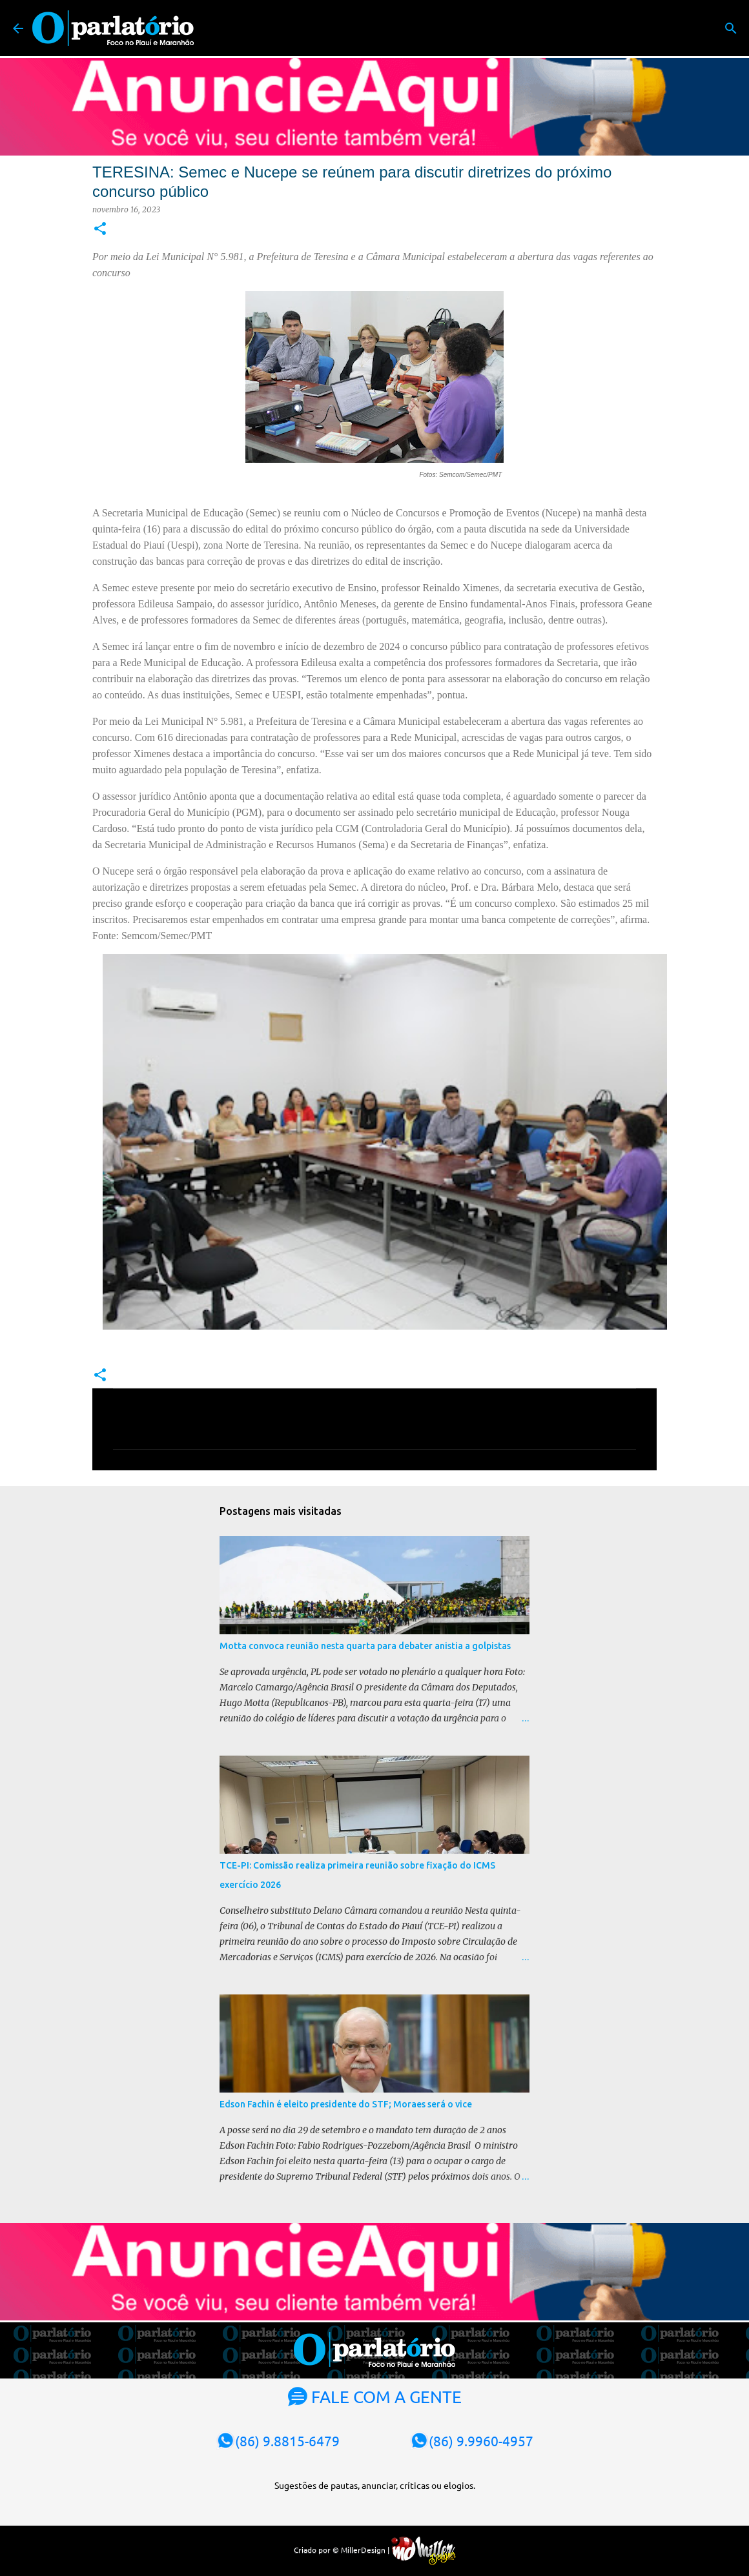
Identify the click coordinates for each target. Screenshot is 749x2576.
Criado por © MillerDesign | (375, 2549)
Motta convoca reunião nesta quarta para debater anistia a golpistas (365, 1646)
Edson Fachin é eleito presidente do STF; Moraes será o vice (346, 2104)
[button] (100, 229)
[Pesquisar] (731, 28)
